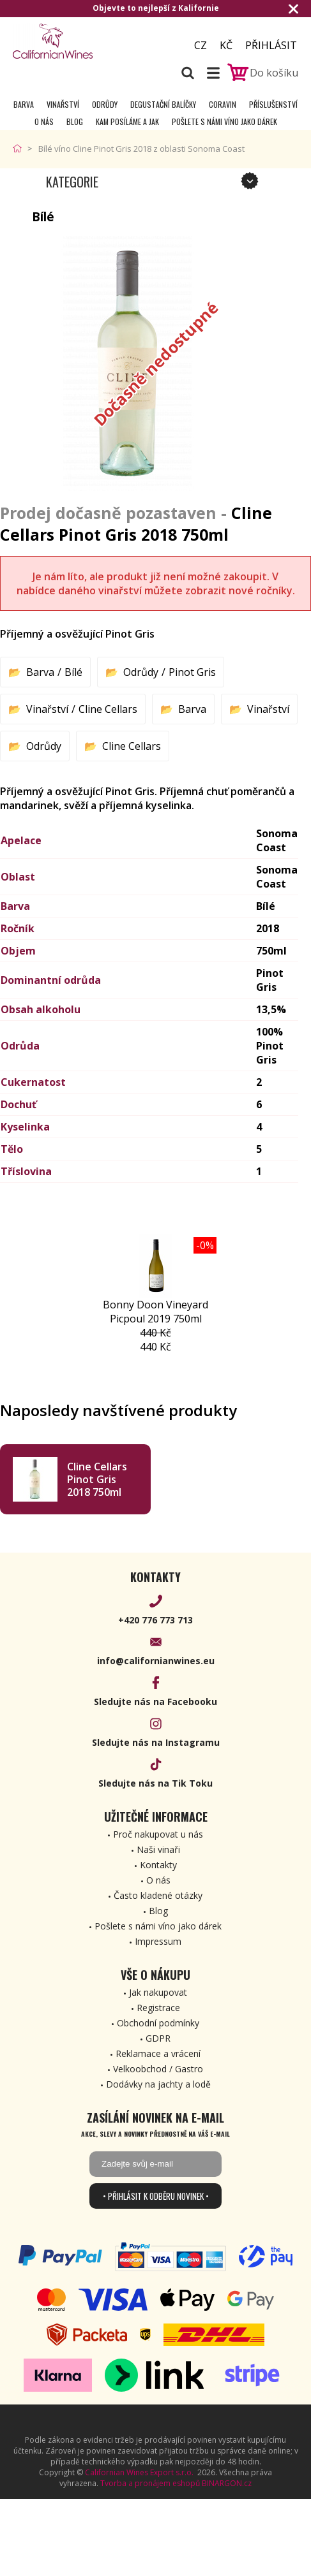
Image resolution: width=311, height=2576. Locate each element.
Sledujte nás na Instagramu (156, 1742)
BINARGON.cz (227, 2483)
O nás (44, 121)
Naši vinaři (158, 1849)
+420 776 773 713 (155, 1620)
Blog (74, 121)
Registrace (158, 2008)
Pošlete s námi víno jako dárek (224, 121)
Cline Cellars (108, 709)
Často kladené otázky (158, 1895)
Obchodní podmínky (158, 2023)
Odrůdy (105, 104)
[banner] (83, 41)
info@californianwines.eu (156, 1661)
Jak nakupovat (158, 1992)
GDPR (158, 2038)
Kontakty (158, 1865)
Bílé (73, 672)
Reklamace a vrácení (158, 2053)
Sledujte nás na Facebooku (155, 1701)
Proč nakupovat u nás (158, 1834)
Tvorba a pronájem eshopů (150, 2483)
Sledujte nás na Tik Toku (155, 1783)
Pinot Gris (192, 672)
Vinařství (63, 104)
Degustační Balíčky (163, 104)
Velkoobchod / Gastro (158, 2069)
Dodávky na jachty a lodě (158, 2084)
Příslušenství (273, 104)
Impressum (158, 1941)
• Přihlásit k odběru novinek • (156, 2196)
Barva (23, 104)
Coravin (222, 104)
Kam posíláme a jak (127, 121)
